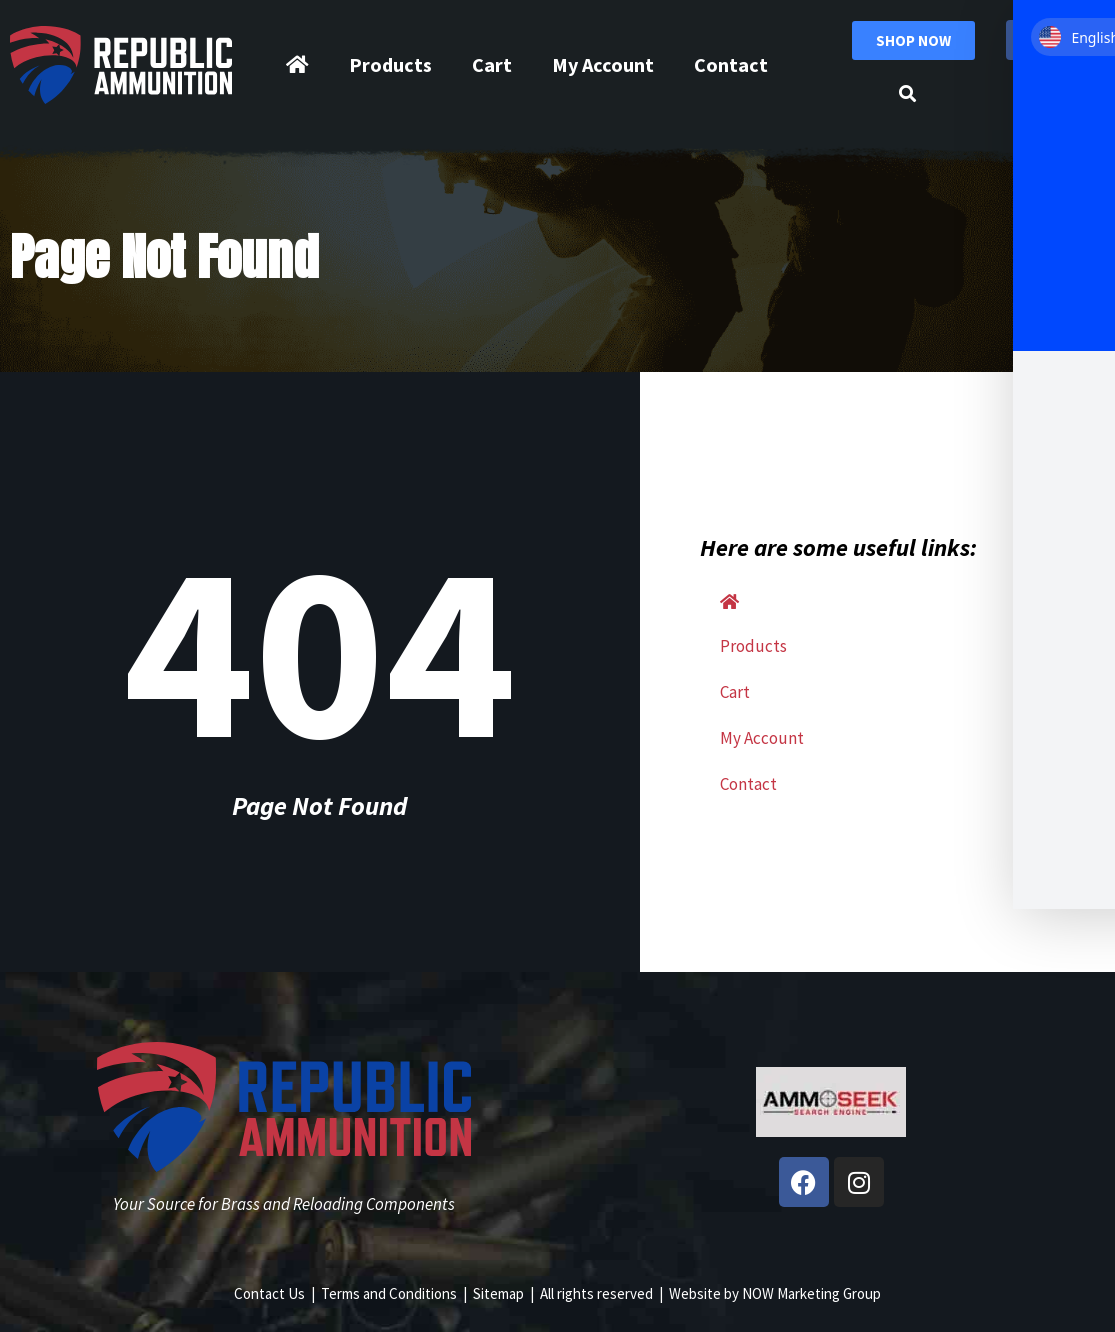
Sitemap (498, 1293)
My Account (603, 64)
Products (390, 64)
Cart (492, 64)
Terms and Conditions (389, 1293)
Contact (731, 64)
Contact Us (269, 1293)
